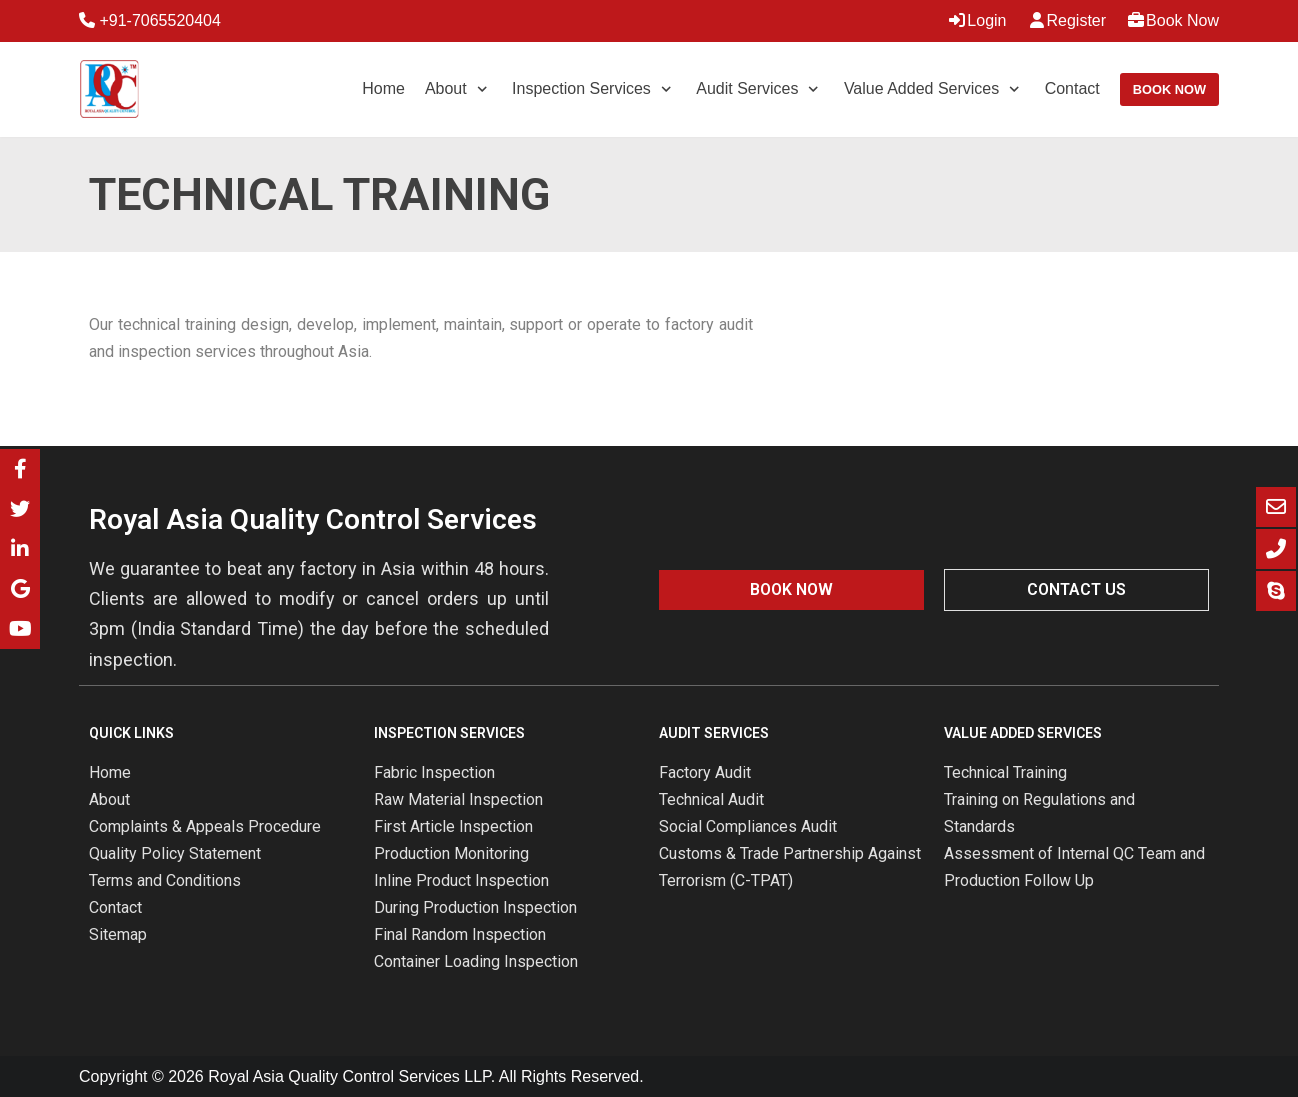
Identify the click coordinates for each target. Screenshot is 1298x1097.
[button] (791, 590)
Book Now (1172, 20)
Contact (1072, 88)
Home (383, 88)
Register (1067, 20)
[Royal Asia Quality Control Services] (109, 89)
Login (976, 20)
